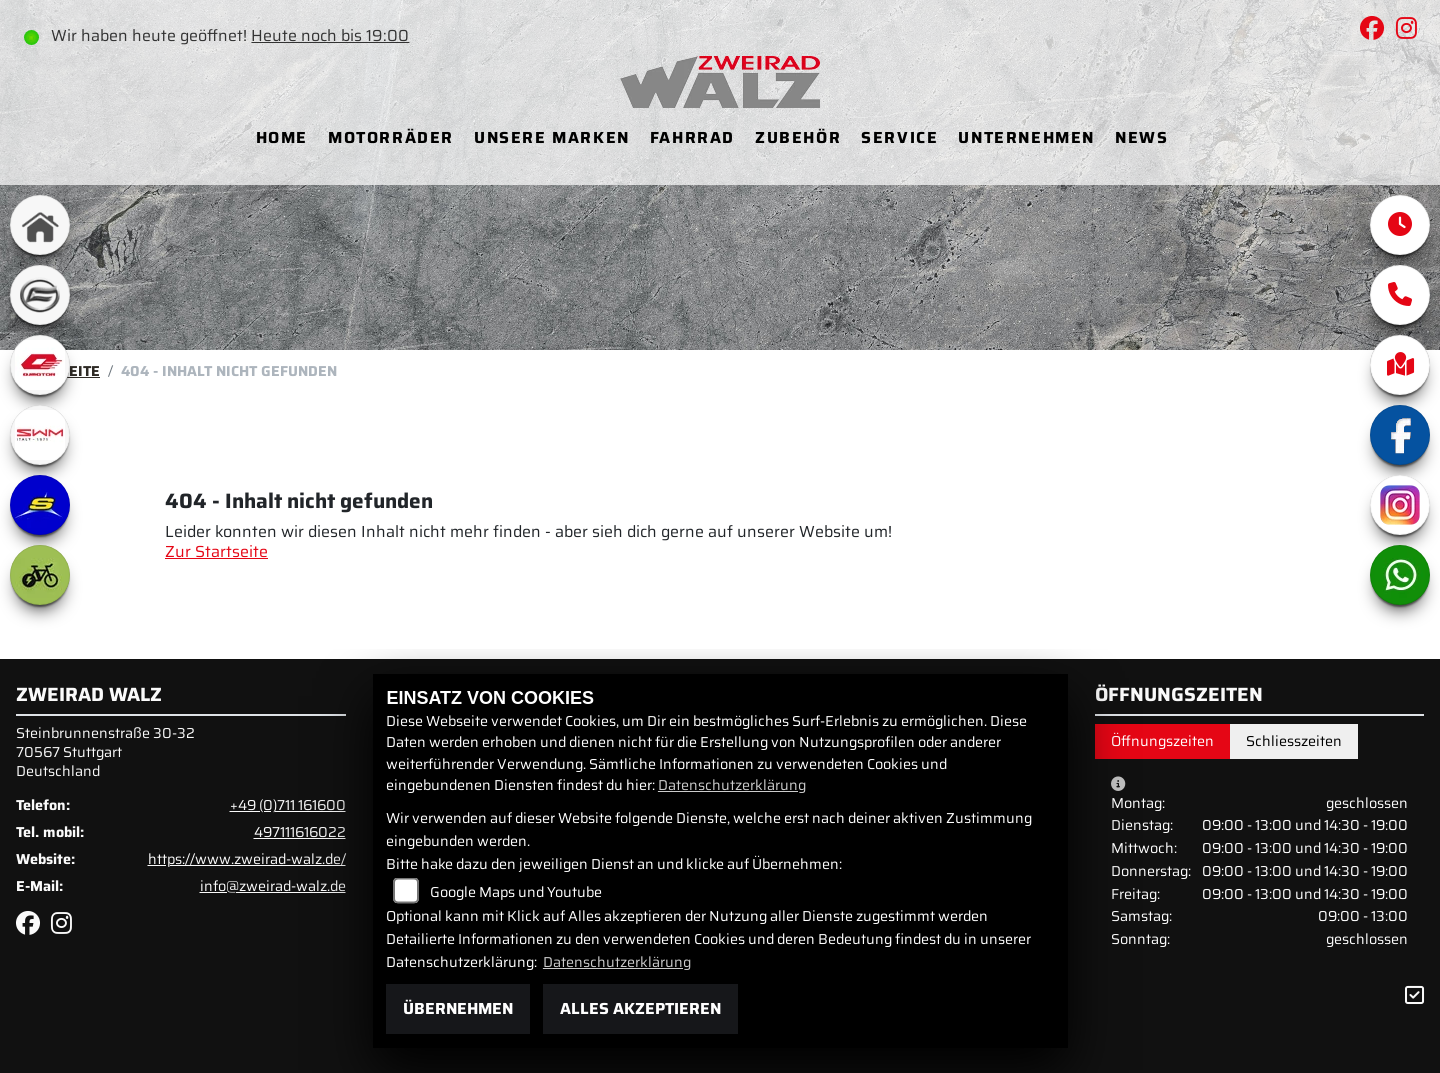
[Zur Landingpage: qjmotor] (40, 365)
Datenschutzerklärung (732, 785)
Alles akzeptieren (640, 1008)
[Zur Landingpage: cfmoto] (40, 295)
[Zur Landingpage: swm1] (40, 435)
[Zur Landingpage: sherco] (40, 505)
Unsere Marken (552, 137)
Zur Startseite (216, 551)
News (1141, 137)
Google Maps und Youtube (516, 892)
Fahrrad (692, 137)
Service (899, 137)
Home (282, 137)
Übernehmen (458, 1008)
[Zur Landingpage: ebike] (40, 575)
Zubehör (798, 137)
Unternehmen (1026, 137)
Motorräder (391, 137)
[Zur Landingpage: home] (40, 225)
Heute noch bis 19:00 (330, 35)
